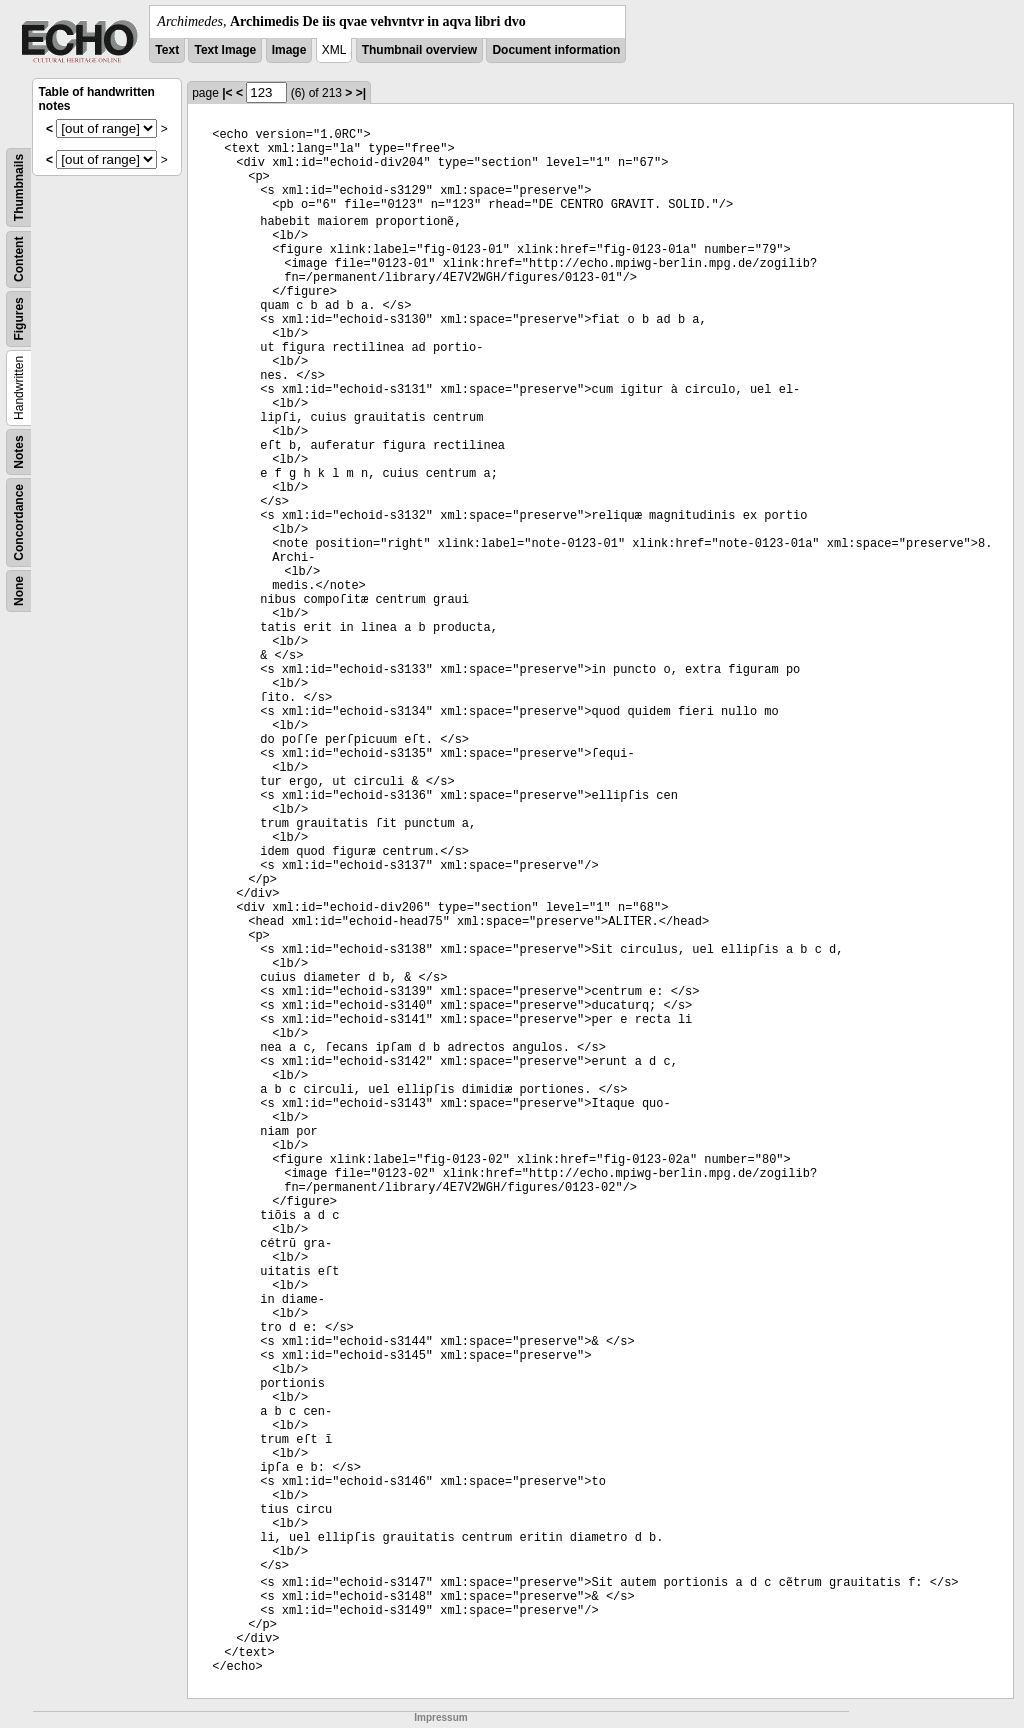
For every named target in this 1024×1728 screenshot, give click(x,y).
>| (361, 93)
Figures (19, 318)
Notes (19, 451)
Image (289, 50)
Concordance (19, 522)
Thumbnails (19, 187)
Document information (556, 50)
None (19, 591)
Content (19, 259)
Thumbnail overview (419, 50)
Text (167, 50)
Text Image (225, 50)
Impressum (440, 1717)
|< (227, 93)
